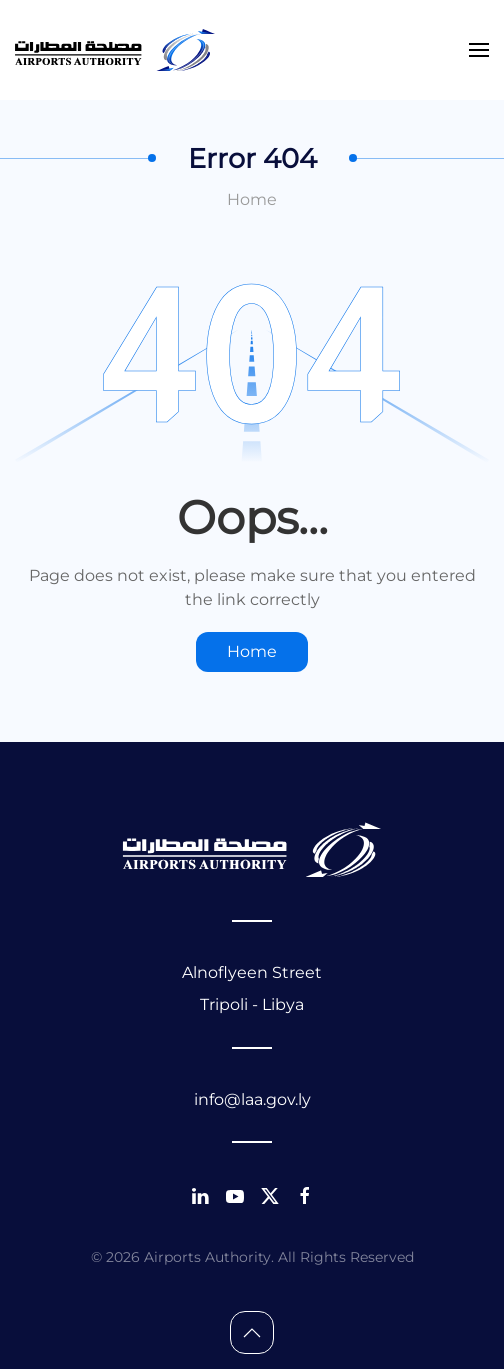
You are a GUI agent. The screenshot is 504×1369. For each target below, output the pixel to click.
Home (252, 199)
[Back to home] (115, 50)
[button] (479, 50)
